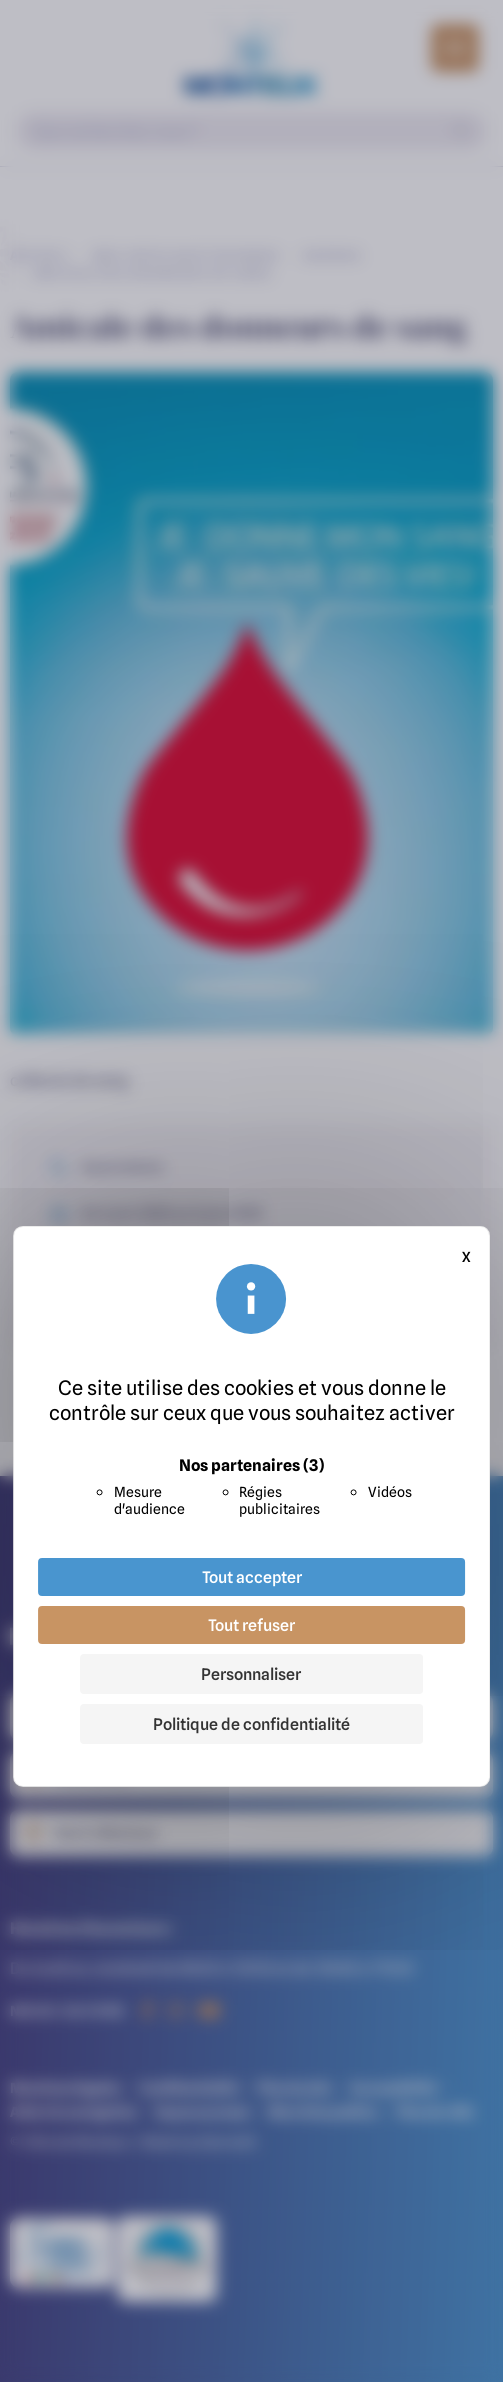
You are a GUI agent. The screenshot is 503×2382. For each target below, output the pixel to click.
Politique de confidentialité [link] (251, 1724)
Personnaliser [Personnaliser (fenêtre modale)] (251, 1674)
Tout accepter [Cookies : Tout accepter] (252, 1577)
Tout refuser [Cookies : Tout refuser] (251, 1625)
